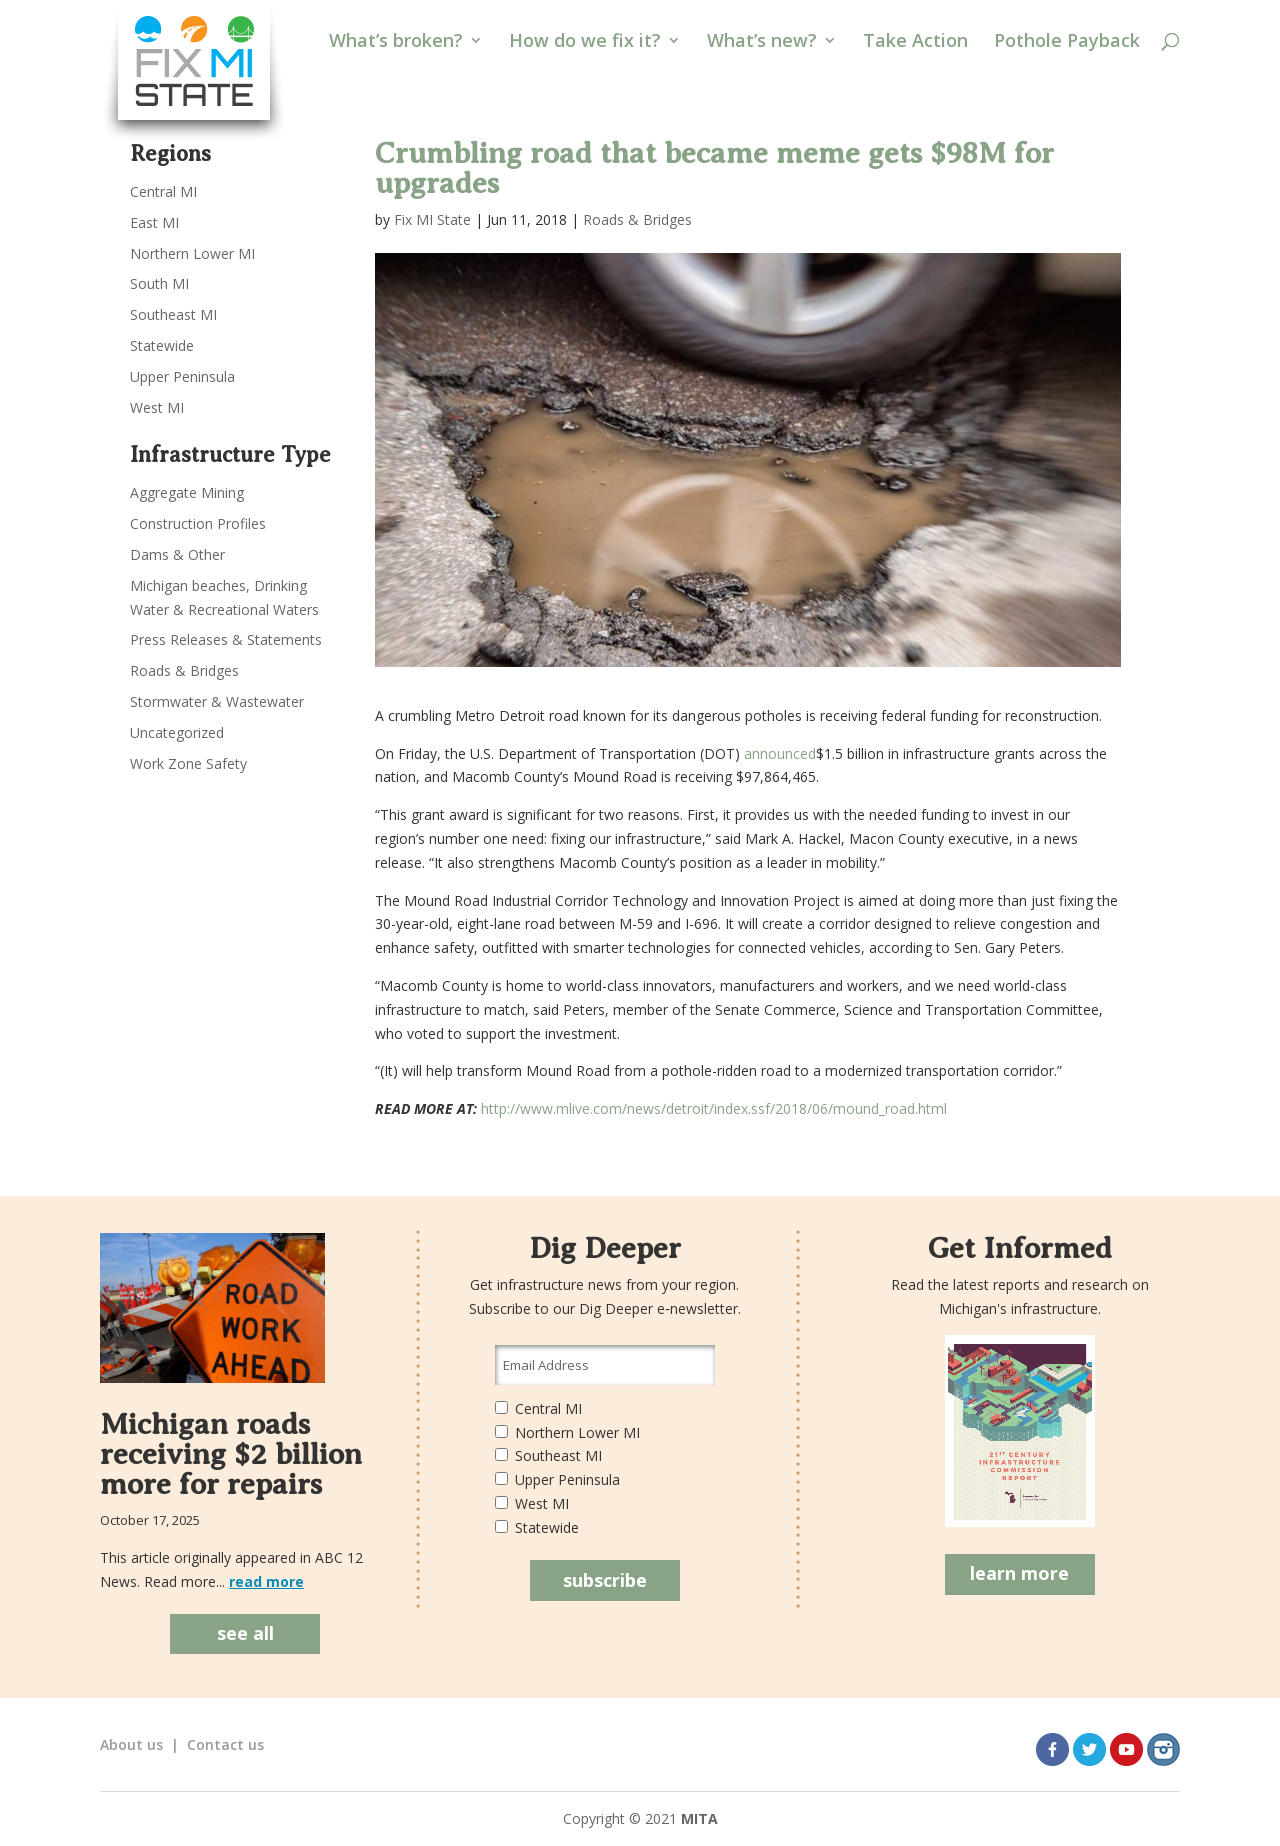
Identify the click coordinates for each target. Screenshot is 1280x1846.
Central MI (163, 191)
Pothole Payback (1067, 42)
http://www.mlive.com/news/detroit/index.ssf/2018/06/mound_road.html (712, 1108)
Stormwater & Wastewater (217, 701)
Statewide (162, 345)
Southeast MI (173, 314)
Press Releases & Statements (226, 639)
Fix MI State (432, 219)
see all (245, 1633)
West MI (157, 407)
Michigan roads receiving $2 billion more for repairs (231, 1454)
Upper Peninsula (182, 376)
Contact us (225, 1744)
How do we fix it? (585, 42)
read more (266, 1581)
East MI (154, 222)
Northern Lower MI (192, 253)
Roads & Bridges (637, 219)
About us (131, 1744)
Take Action (915, 42)
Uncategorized (177, 732)
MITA (699, 1818)
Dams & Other (177, 554)
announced (780, 753)
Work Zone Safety (188, 763)
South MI (159, 283)
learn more (1019, 1573)
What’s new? (762, 42)
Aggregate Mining (187, 492)
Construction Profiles (198, 523)
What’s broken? (396, 42)
